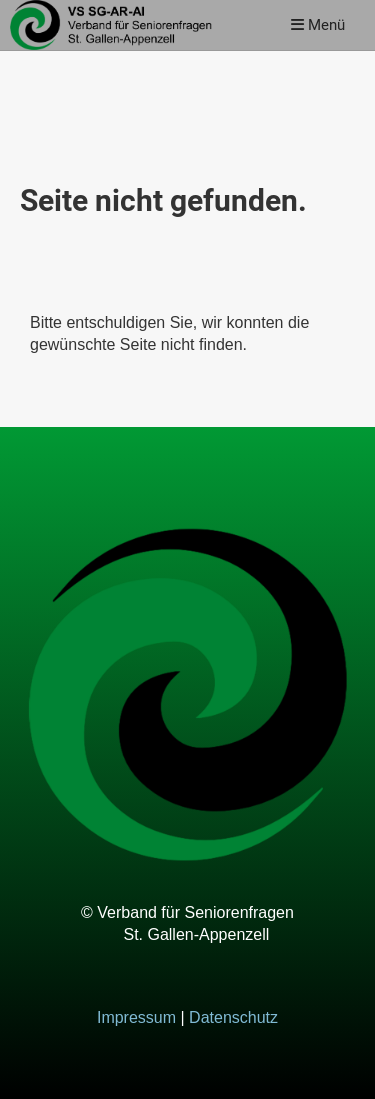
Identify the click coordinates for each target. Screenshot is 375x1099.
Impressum (136, 1017)
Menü (318, 25)
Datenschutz (233, 1017)
